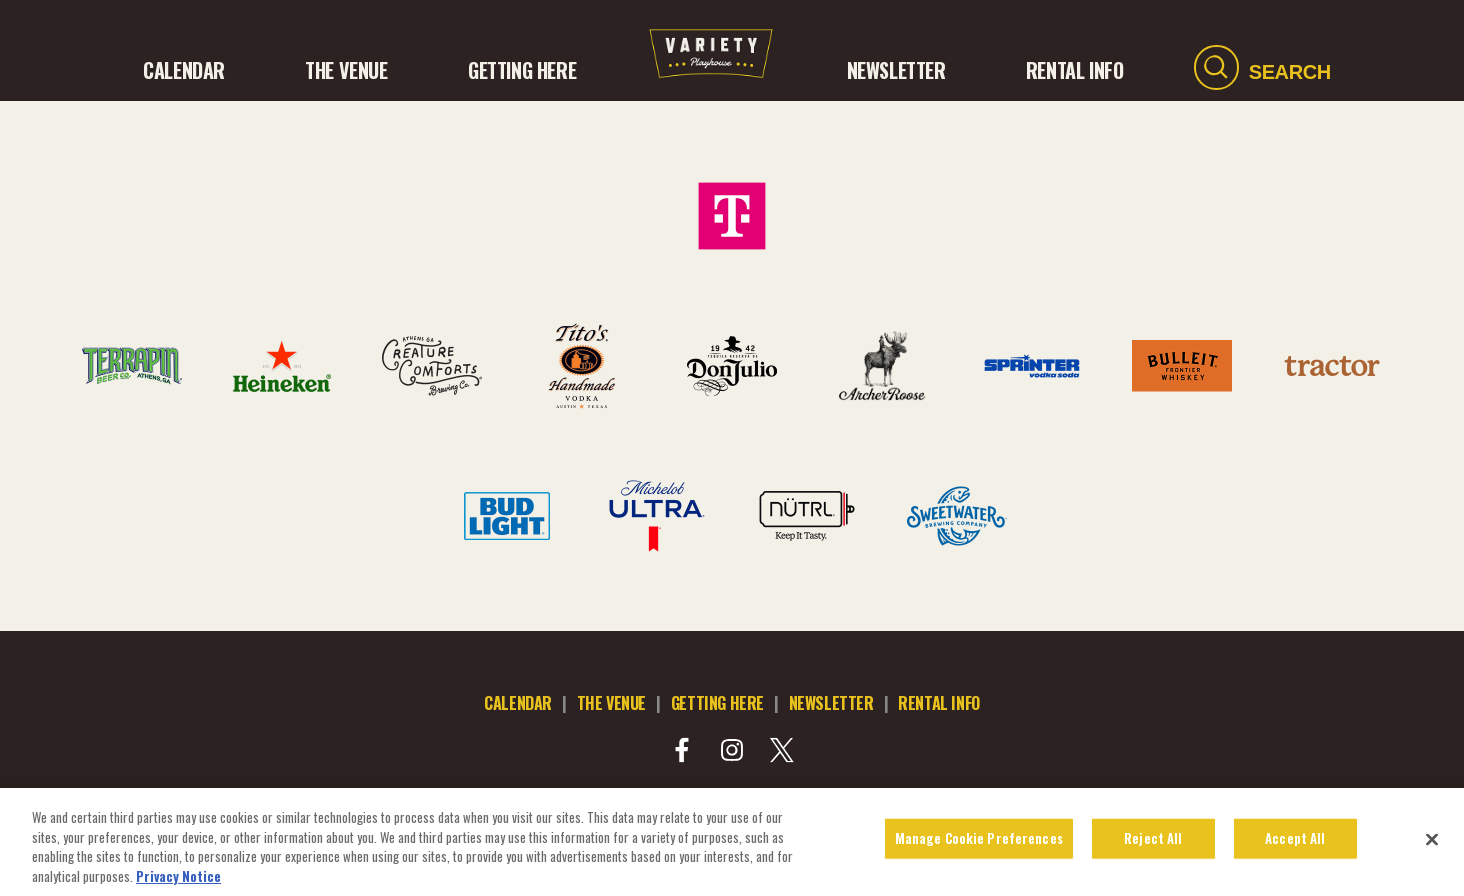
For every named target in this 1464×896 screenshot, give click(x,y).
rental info (939, 703)
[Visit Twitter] (782, 750)
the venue (611, 703)
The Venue (346, 70)
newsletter (831, 703)
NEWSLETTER (896, 70)
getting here (717, 703)
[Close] (1432, 846)
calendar (518, 703)
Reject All (1153, 844)
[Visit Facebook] (682, 750)
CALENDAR (184, 70)
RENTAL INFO (1075, 70)
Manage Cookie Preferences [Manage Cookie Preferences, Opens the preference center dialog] (979, 844)
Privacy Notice (178, 882)
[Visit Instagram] (732, 750)
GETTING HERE (522, 70)
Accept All (1295, 844)
